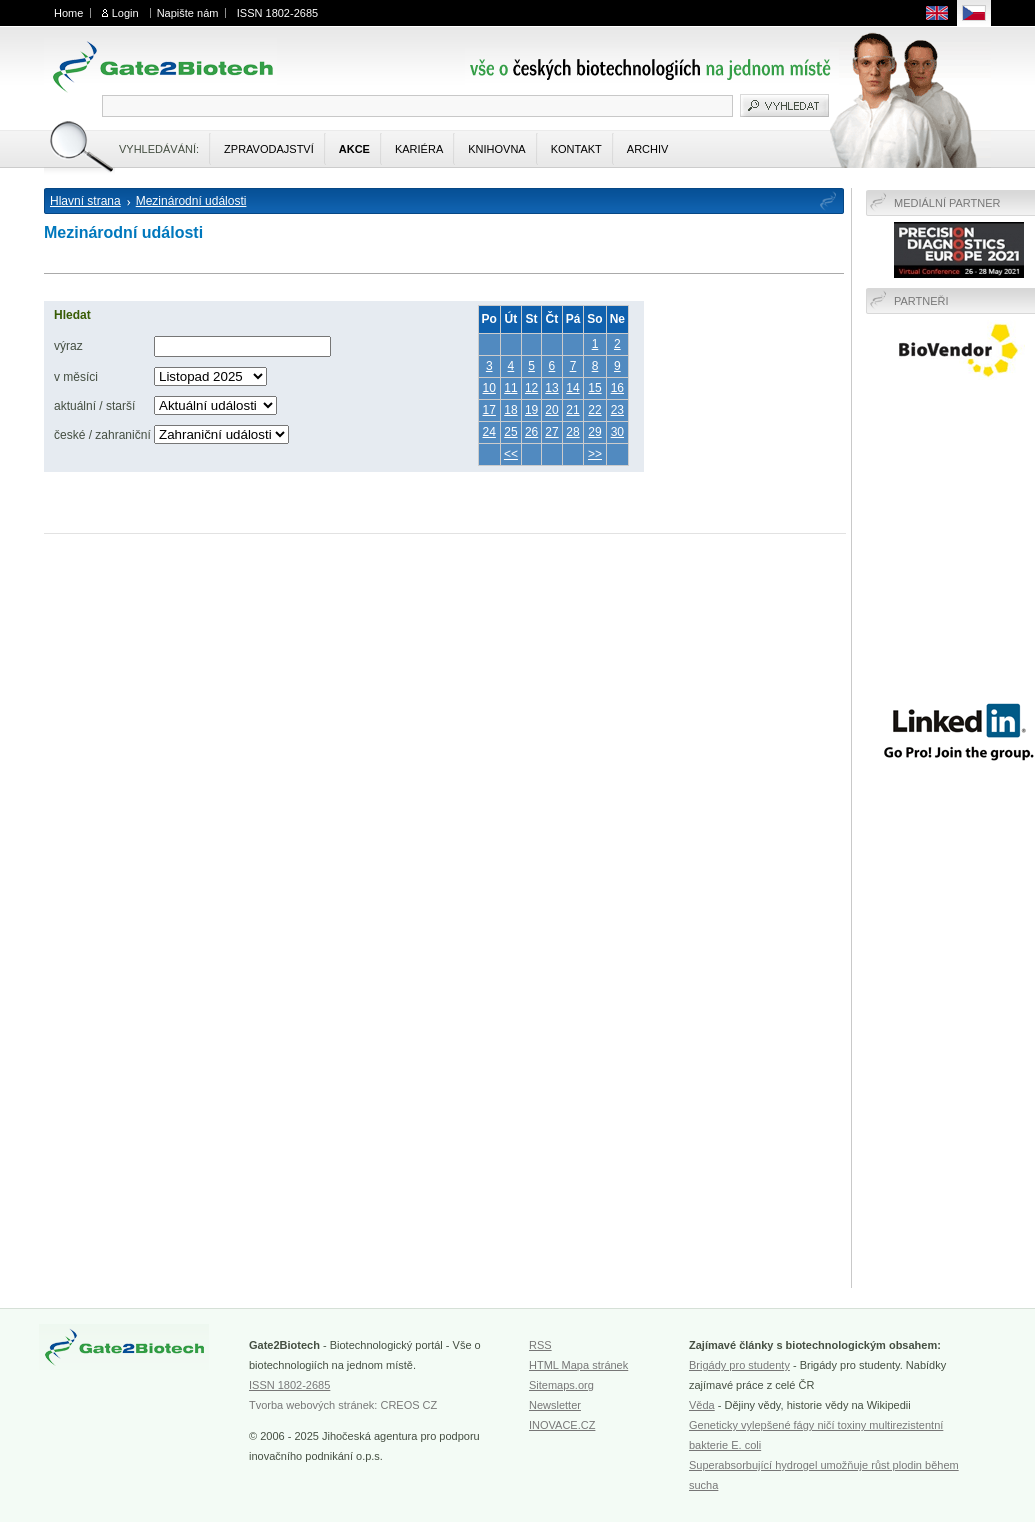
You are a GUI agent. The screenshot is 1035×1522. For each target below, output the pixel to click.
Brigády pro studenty (739, 1365)
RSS (540, 1345)
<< (511, 454)
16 (617, 388)
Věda (702, 1405)
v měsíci (76, 377)
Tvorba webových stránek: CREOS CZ (343, 1405)
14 (572, 388)
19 (531, 410)
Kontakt (576, 149)
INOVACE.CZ (562, 1425)
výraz (68, 346)
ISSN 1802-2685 (277, 13)
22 (594, 410)
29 (594, 432)
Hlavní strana (85, 201)
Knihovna (496, 149)
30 (617, 432)
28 (572, 432)
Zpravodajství (269, 149)
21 (572, 410)
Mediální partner (947, 203)
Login (125, 13)
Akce (354, 149)
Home (68, 13)
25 (510, 432)
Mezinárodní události (191, 201)
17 (489, 410)
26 (531, 432)
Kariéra (419, 149)
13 (551, 388)
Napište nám (188, 13)
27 (551, 432)
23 (617, 410)
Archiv (648, 149)
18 (510, 410)
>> (595, 454)
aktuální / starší (94, 406)
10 (489, 388)
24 (489, 432)
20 (551, 410)
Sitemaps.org (561, 1385)
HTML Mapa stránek (578, 1365)
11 (510, 388)
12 (531, 388)
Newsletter (555, 1405)
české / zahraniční (102, 435)
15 (594, 388)
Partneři (921, 301)
